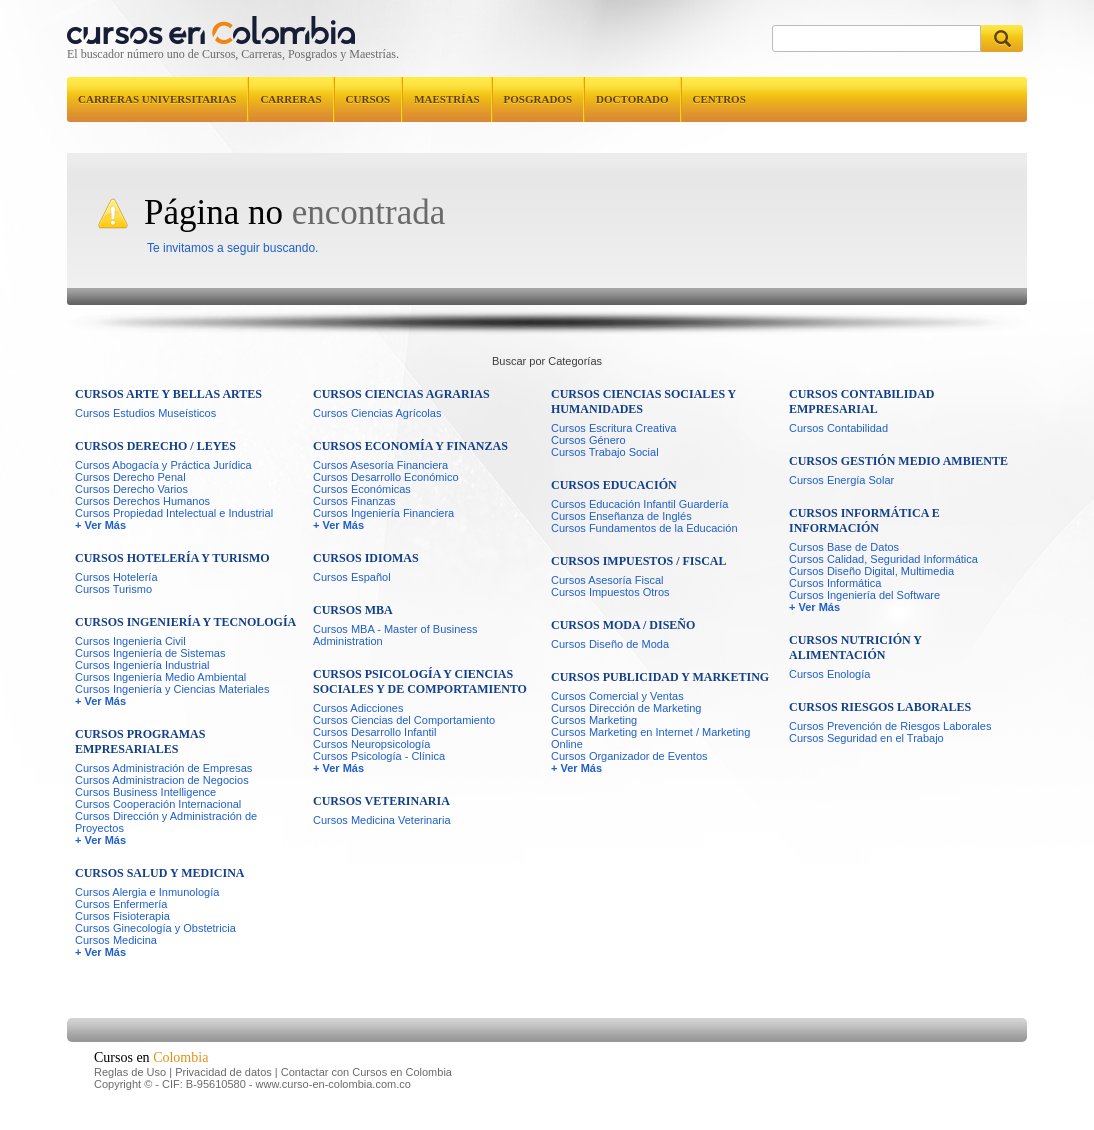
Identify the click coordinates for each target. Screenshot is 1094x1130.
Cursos (368, 99)
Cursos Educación (614, 485)
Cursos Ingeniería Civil (130, 641)
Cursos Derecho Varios (131, 489)
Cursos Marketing (594, 720)
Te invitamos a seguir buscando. (232, 248)
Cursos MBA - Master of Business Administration (395, 635)
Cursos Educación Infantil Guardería (639, 504)
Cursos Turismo (113, 589)
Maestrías (446, 99)
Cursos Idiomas (366, 558)
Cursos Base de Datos (844, 547)
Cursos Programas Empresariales (140, 741)
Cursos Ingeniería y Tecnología (185, 622)
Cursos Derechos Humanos (142, 501)
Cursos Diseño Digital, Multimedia (871, 571)
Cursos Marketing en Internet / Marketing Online (650, 738)
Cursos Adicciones (358, 708)
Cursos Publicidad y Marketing (660, 677)
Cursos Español (352, 577)
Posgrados (538, 99)
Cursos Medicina (116, 940)
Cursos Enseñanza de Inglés (621, 516)
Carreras (290, 99)
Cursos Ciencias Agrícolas (377, 413)
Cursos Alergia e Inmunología (147, 892)
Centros (719, 99)
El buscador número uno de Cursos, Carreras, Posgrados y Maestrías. (233, 54)
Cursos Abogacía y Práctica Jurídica (163, 465)
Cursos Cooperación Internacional (158, 804)
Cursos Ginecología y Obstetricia (155, 928)
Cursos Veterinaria (381, 801)
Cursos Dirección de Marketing (626, 708)
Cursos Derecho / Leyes (155, 446)
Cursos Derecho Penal (130, 477)
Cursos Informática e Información (864, 520)
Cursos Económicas (362, 489)
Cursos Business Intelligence (145, 792)
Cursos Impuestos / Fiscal (639, 561)
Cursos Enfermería (121, 904)
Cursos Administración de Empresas (163, 768)
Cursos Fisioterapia (122, 916)
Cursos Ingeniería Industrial (142, 665)
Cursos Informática (835, 583)
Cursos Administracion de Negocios (162, 780)
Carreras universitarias (157, 99)
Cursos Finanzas (354, 501)
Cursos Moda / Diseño (623, 625)
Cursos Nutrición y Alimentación (855, 647)
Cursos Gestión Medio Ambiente (898, 461)
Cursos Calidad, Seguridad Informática (883, 559)
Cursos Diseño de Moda (610, 644)
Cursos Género (588, 440)
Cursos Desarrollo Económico (386, 477)
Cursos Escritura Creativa (613, 428)
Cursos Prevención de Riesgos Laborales (890, 726)
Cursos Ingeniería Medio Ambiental (160, 677)
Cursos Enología (829, 674)
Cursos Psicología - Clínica (379, 756)
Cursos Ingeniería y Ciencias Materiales (172, 689)
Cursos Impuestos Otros (610, 592)
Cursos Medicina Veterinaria (382, 820)
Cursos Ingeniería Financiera (383, 513)
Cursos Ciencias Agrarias (401, 394)
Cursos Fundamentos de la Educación (644, 528)
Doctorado (632, 99)
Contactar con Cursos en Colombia (366, 1072)
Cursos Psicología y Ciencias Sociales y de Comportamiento (420, 681)
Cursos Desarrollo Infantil (375, 732)
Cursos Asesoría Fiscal (607, 580)
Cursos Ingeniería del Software (864, 595)
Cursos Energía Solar (841, 480)
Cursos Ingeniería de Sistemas (150, 653)
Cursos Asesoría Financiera (380, 465)
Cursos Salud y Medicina (159, 873)
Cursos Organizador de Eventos (629, 756)
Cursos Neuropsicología (371, 744)
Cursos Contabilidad (838, 428)
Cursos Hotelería (116, 577)
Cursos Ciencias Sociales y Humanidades (643, 401)
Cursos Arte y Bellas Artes (168, 394)
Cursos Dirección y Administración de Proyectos (166, 822)
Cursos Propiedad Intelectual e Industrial (174, 513)
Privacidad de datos (223, 1072)
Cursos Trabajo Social (605, 452)
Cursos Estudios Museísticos (145, 413)
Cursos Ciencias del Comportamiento (404, 720)
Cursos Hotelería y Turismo (172, 558)
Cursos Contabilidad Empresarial (861, 401)
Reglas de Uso (130, 1072)
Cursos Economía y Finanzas (410, 446)
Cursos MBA (353, 610)
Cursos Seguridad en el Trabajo (866, 738)
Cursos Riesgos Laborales (880, 707)
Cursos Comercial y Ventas (617, 696)
